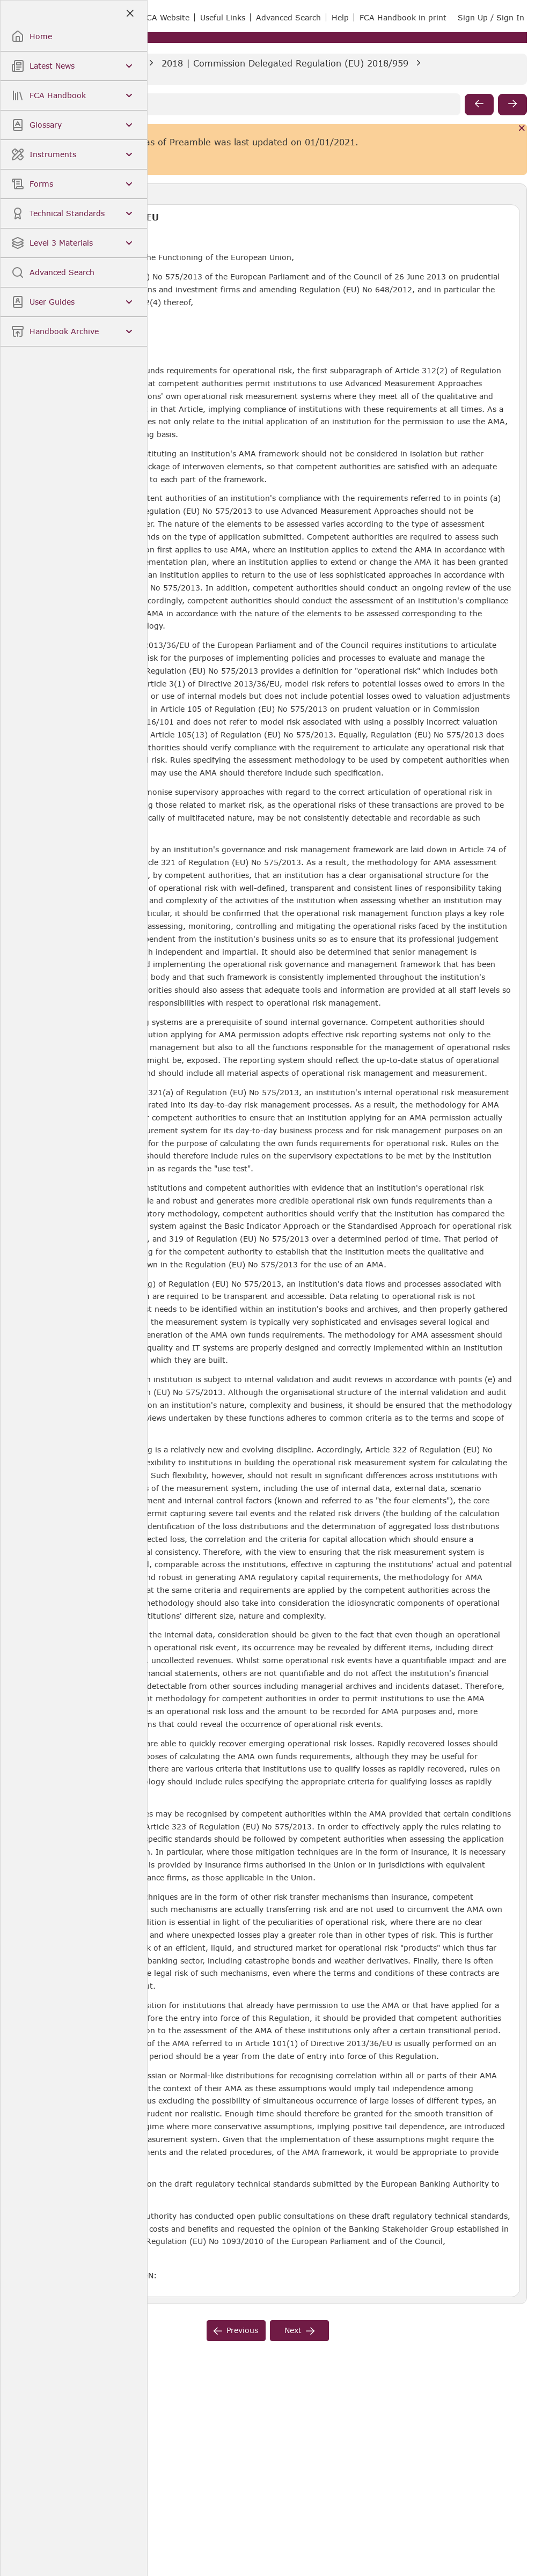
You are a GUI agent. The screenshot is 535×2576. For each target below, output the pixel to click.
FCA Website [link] (165, 17)
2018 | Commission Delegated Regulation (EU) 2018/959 (285, 63)
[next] (512, 104)
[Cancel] (522, 129)
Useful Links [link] (222, 17)
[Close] (129, 14)
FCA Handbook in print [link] (403, 17)
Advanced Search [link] (288, 17)
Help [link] (340, 17)
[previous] (479, 104)
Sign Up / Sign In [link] (491, 17)
